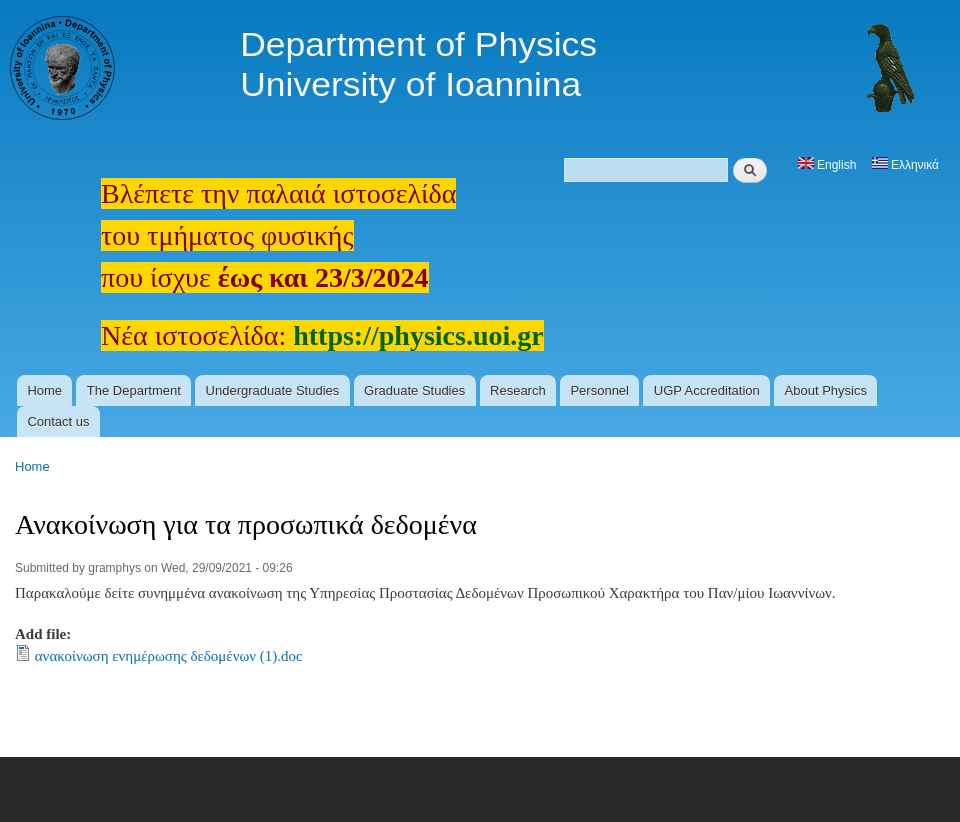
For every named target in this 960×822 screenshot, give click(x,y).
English (827, 165)
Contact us (58, 421)
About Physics (826, 390)
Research (518, 390)
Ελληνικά (905, 165)
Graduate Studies (414, 390)
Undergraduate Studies (273, 390)
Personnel (599, 390)
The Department (134, 390)
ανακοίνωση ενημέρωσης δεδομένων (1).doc (169, 656)
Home (44, 390)
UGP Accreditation (707, 390)
